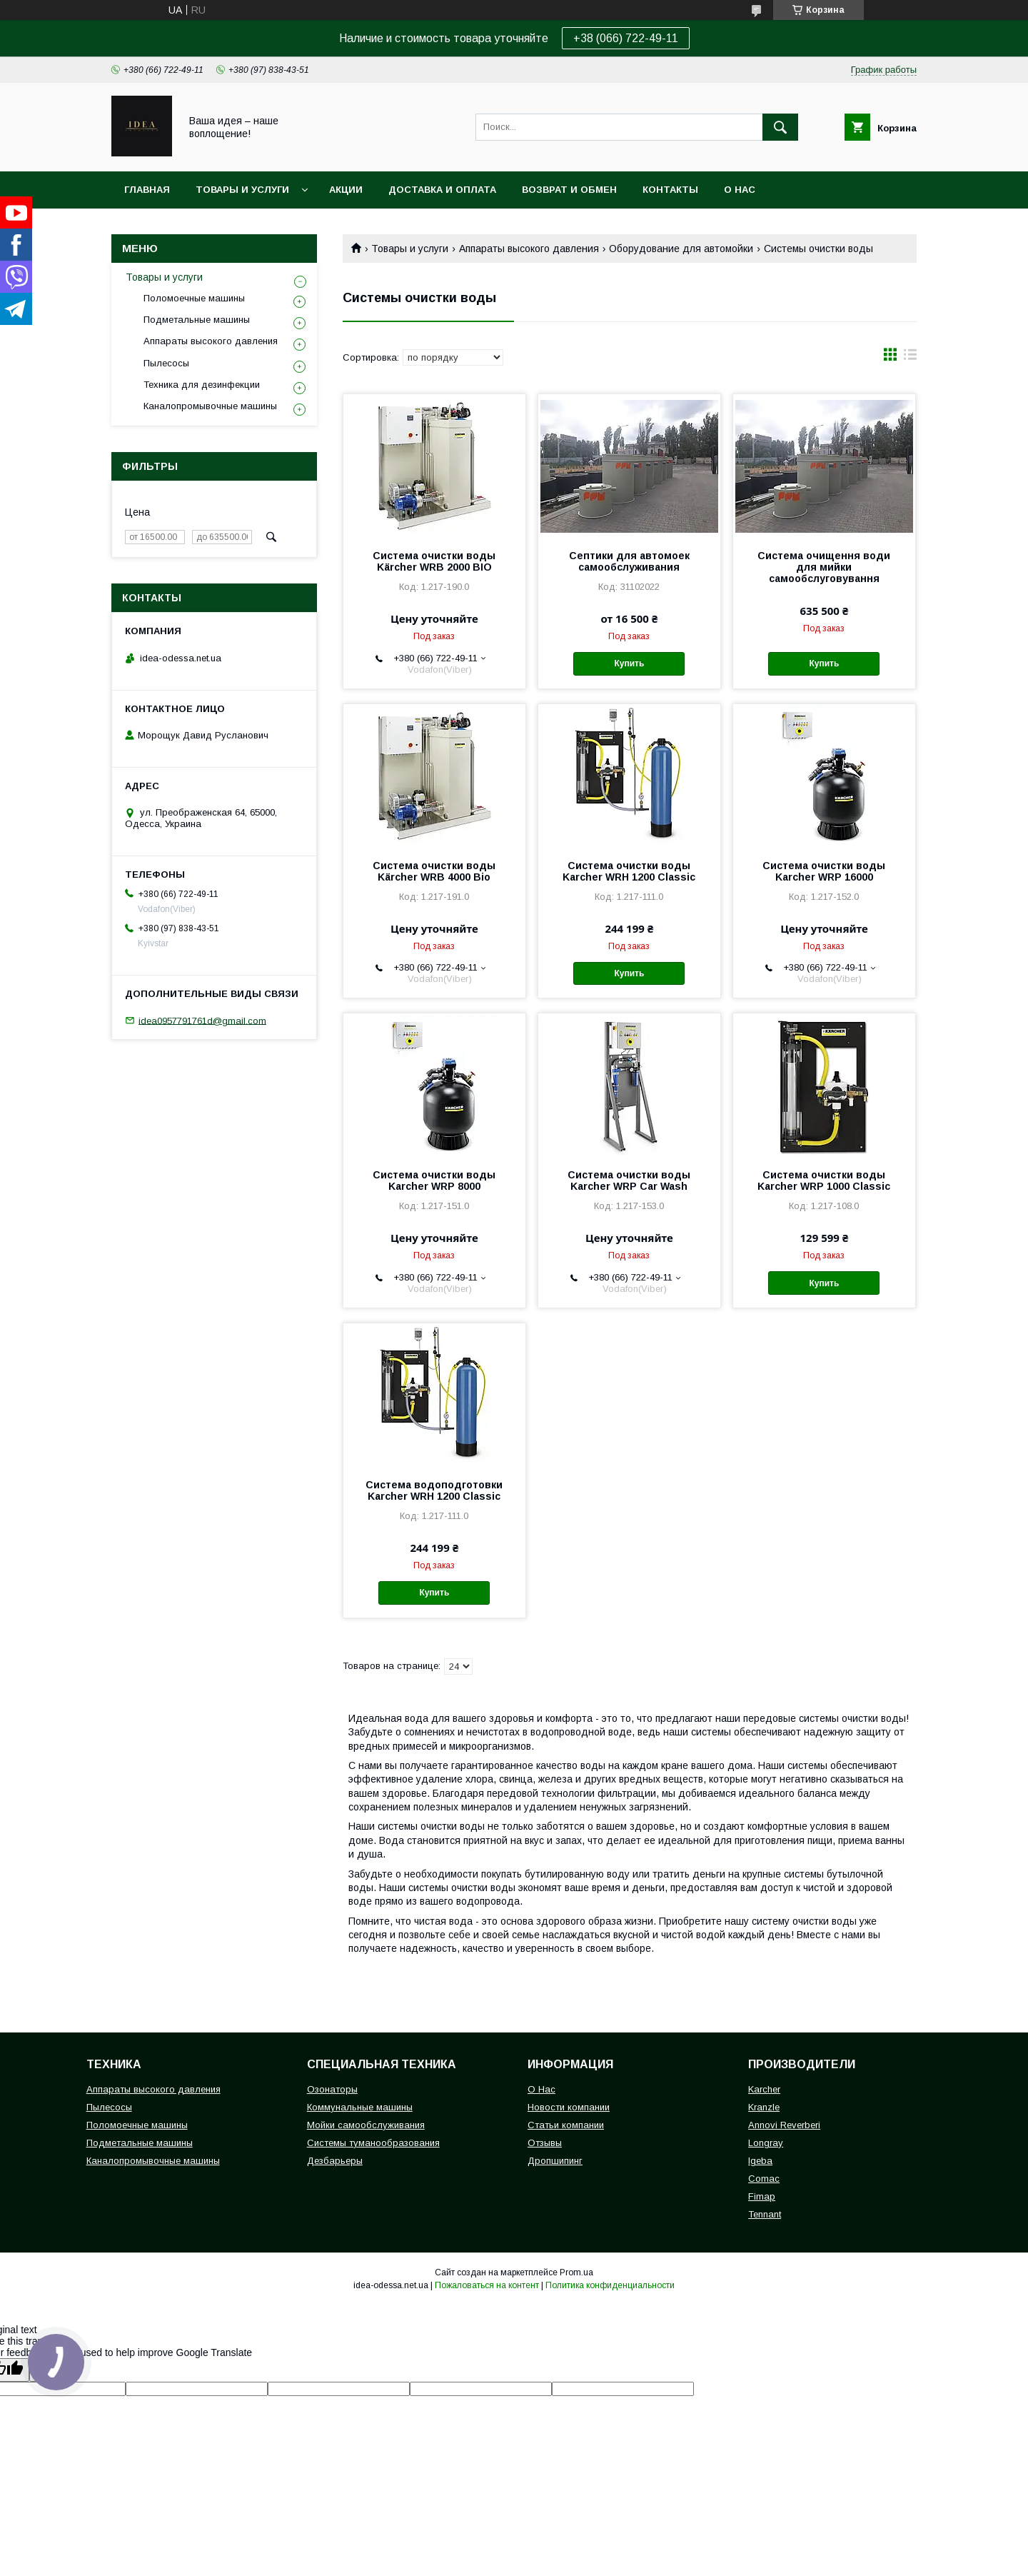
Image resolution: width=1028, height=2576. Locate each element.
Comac (764, 2178)
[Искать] (780, 127)
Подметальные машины (196, 319)
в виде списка (910, 358)
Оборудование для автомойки (681, 248)
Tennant (764, 2214)
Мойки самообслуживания (366, 2125)
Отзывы (545, 2143)
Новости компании (569, 2107)
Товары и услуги (242, 189)
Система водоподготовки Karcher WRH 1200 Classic (434, 1490)
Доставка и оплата (442, 189)
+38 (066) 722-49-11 (625, 38)
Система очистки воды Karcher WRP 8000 (434, 1180)
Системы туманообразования (373, 2143)
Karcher (764, 2089)
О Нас (541, 2089)
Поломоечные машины (194, 298)
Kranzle (764, 2107)
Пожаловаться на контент (487, 2285)
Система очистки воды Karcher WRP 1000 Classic (823, 1180)
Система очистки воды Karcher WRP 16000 (823, 871)
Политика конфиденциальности (610, 2285)
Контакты (670, 189)
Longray (765, 2143)
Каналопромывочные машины (210, 406)
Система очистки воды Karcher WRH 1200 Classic (629, 871)
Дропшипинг (555, 2160)
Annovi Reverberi (784, 2125)
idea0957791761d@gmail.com (202, 1020)
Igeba (760, 2160)
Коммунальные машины (360, 2107)
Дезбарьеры (335, 2160)
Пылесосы (166, 363)
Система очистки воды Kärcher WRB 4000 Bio (434, 871)
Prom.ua (576, 2272)
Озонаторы (332, 2089)
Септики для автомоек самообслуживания (629, 561)
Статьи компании (566, 2125)
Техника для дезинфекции (201, 384)
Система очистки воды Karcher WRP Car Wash (629, 1180)
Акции (346, 189)
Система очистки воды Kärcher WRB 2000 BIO (434, 561)
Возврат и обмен (569, 189)
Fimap (761, 2196)
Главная (147, 189)
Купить (629, 663)
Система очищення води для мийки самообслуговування (823, 567)
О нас (739, 189)
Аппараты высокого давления (529, 248)
